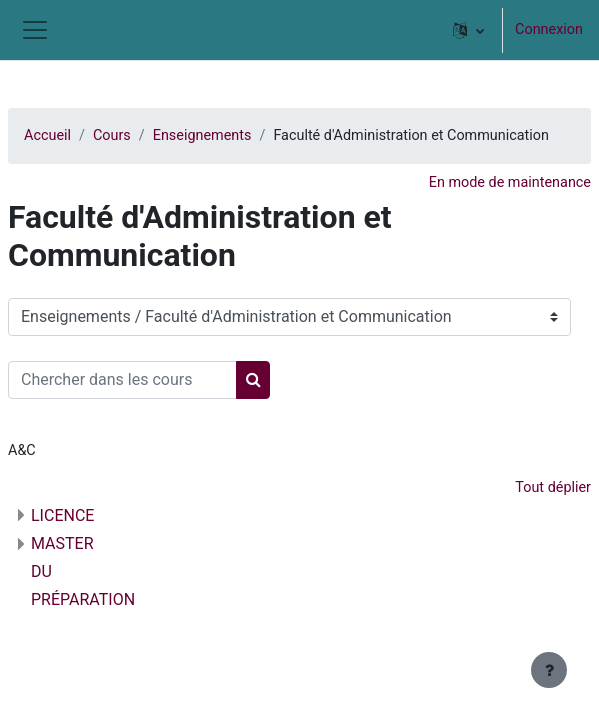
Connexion (549, 29)
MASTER (62, 543)
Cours (112, 135)
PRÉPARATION (83, 599)
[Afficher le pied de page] (549, 670)
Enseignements (202, 135)
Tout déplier (553, 487)
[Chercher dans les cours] (122, 380)
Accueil (47, 135)
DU (41, 571)
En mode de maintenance (510, 182)
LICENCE (62, 515)
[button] (468, 30)
